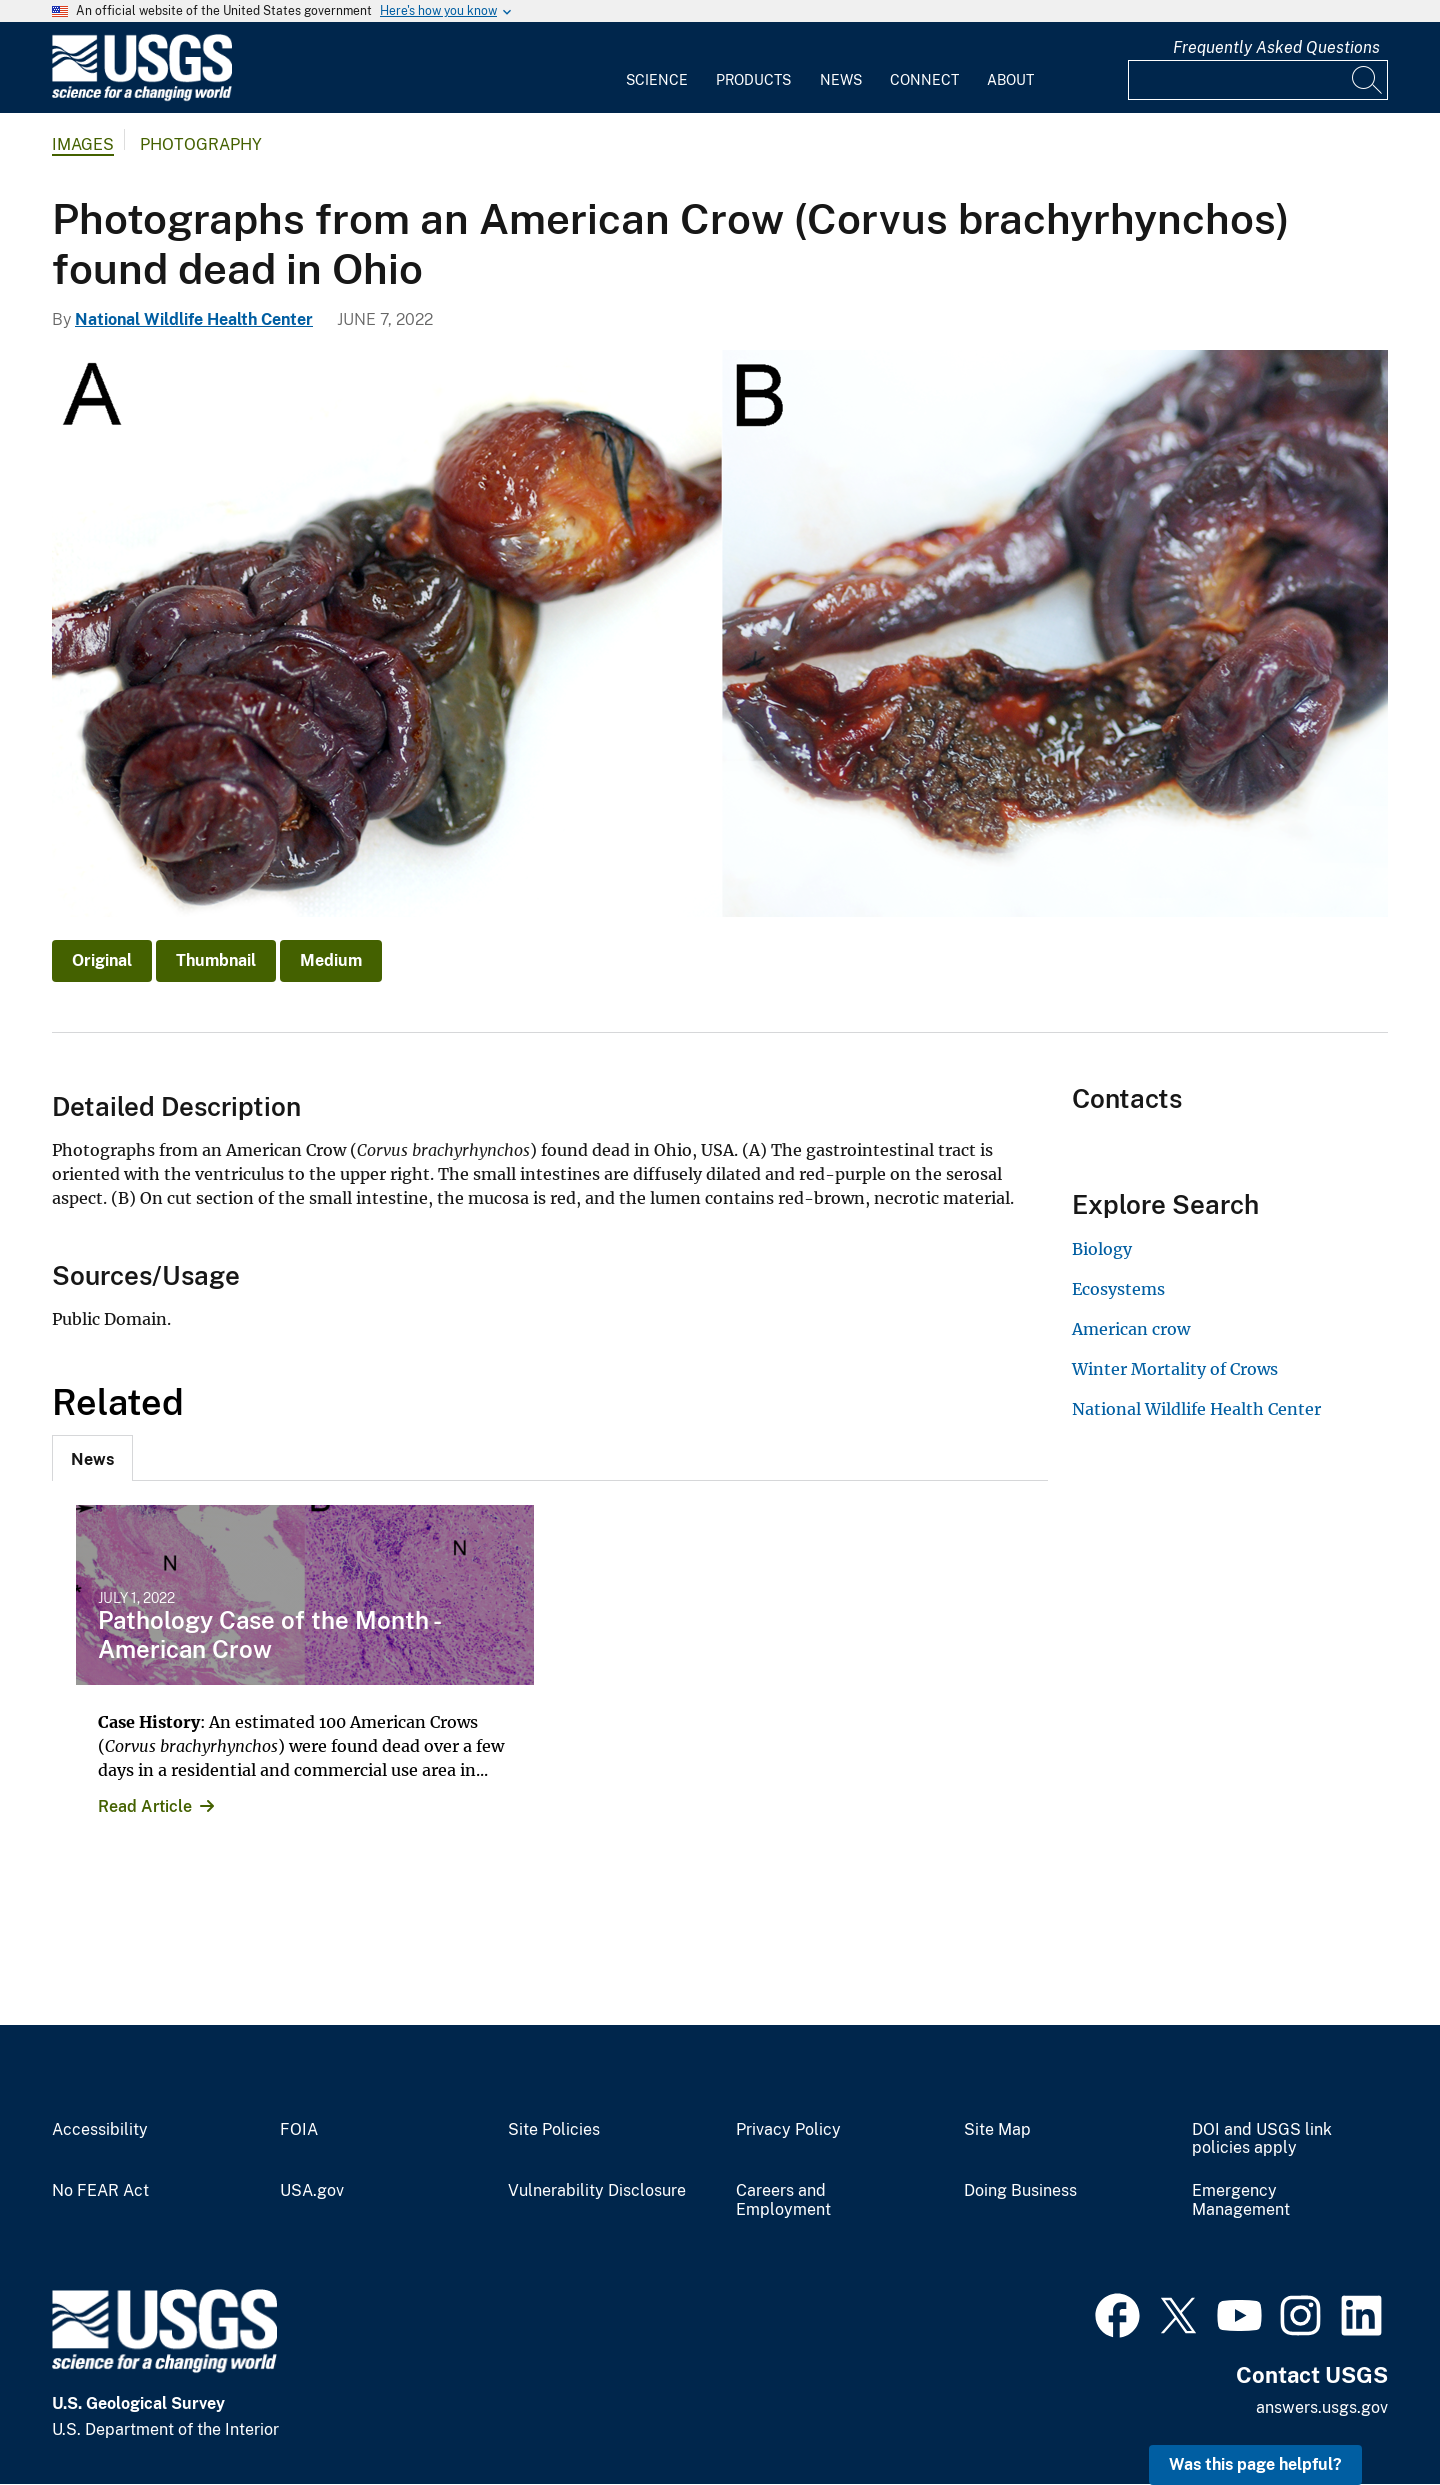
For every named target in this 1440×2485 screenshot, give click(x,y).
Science (657, 80)
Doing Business (1020, 2191)
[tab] (92, 1458)
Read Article (145, 1806)
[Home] (142, 96)
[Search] (1368, 80)
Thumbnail (216, 960)
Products (753, 80)
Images (83, 144)
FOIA (299, 2130)
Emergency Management (1241, 2200)
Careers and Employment (783, 2200)
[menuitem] (657, 68)
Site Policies (554, 2130)
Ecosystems (1118, 1289)
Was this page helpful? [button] (1255, 2464)
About (1010, 80)
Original (102, 960)
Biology (1102, 1249)
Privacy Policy (788, 2130)
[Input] (1258, 80)
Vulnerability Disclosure (597, 2191)
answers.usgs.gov (1322, 2407)
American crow (1131, 1329)
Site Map (997, 2130)
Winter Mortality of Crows (1175, 1369)
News (841, 80)
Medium (331, 960)
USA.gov (312, 2191)
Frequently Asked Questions (1276, 47)
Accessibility (100, 2130)
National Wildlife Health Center (194, 319)
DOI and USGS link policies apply (1262, 2139)
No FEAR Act (100, 2191)
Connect (924, 80)
